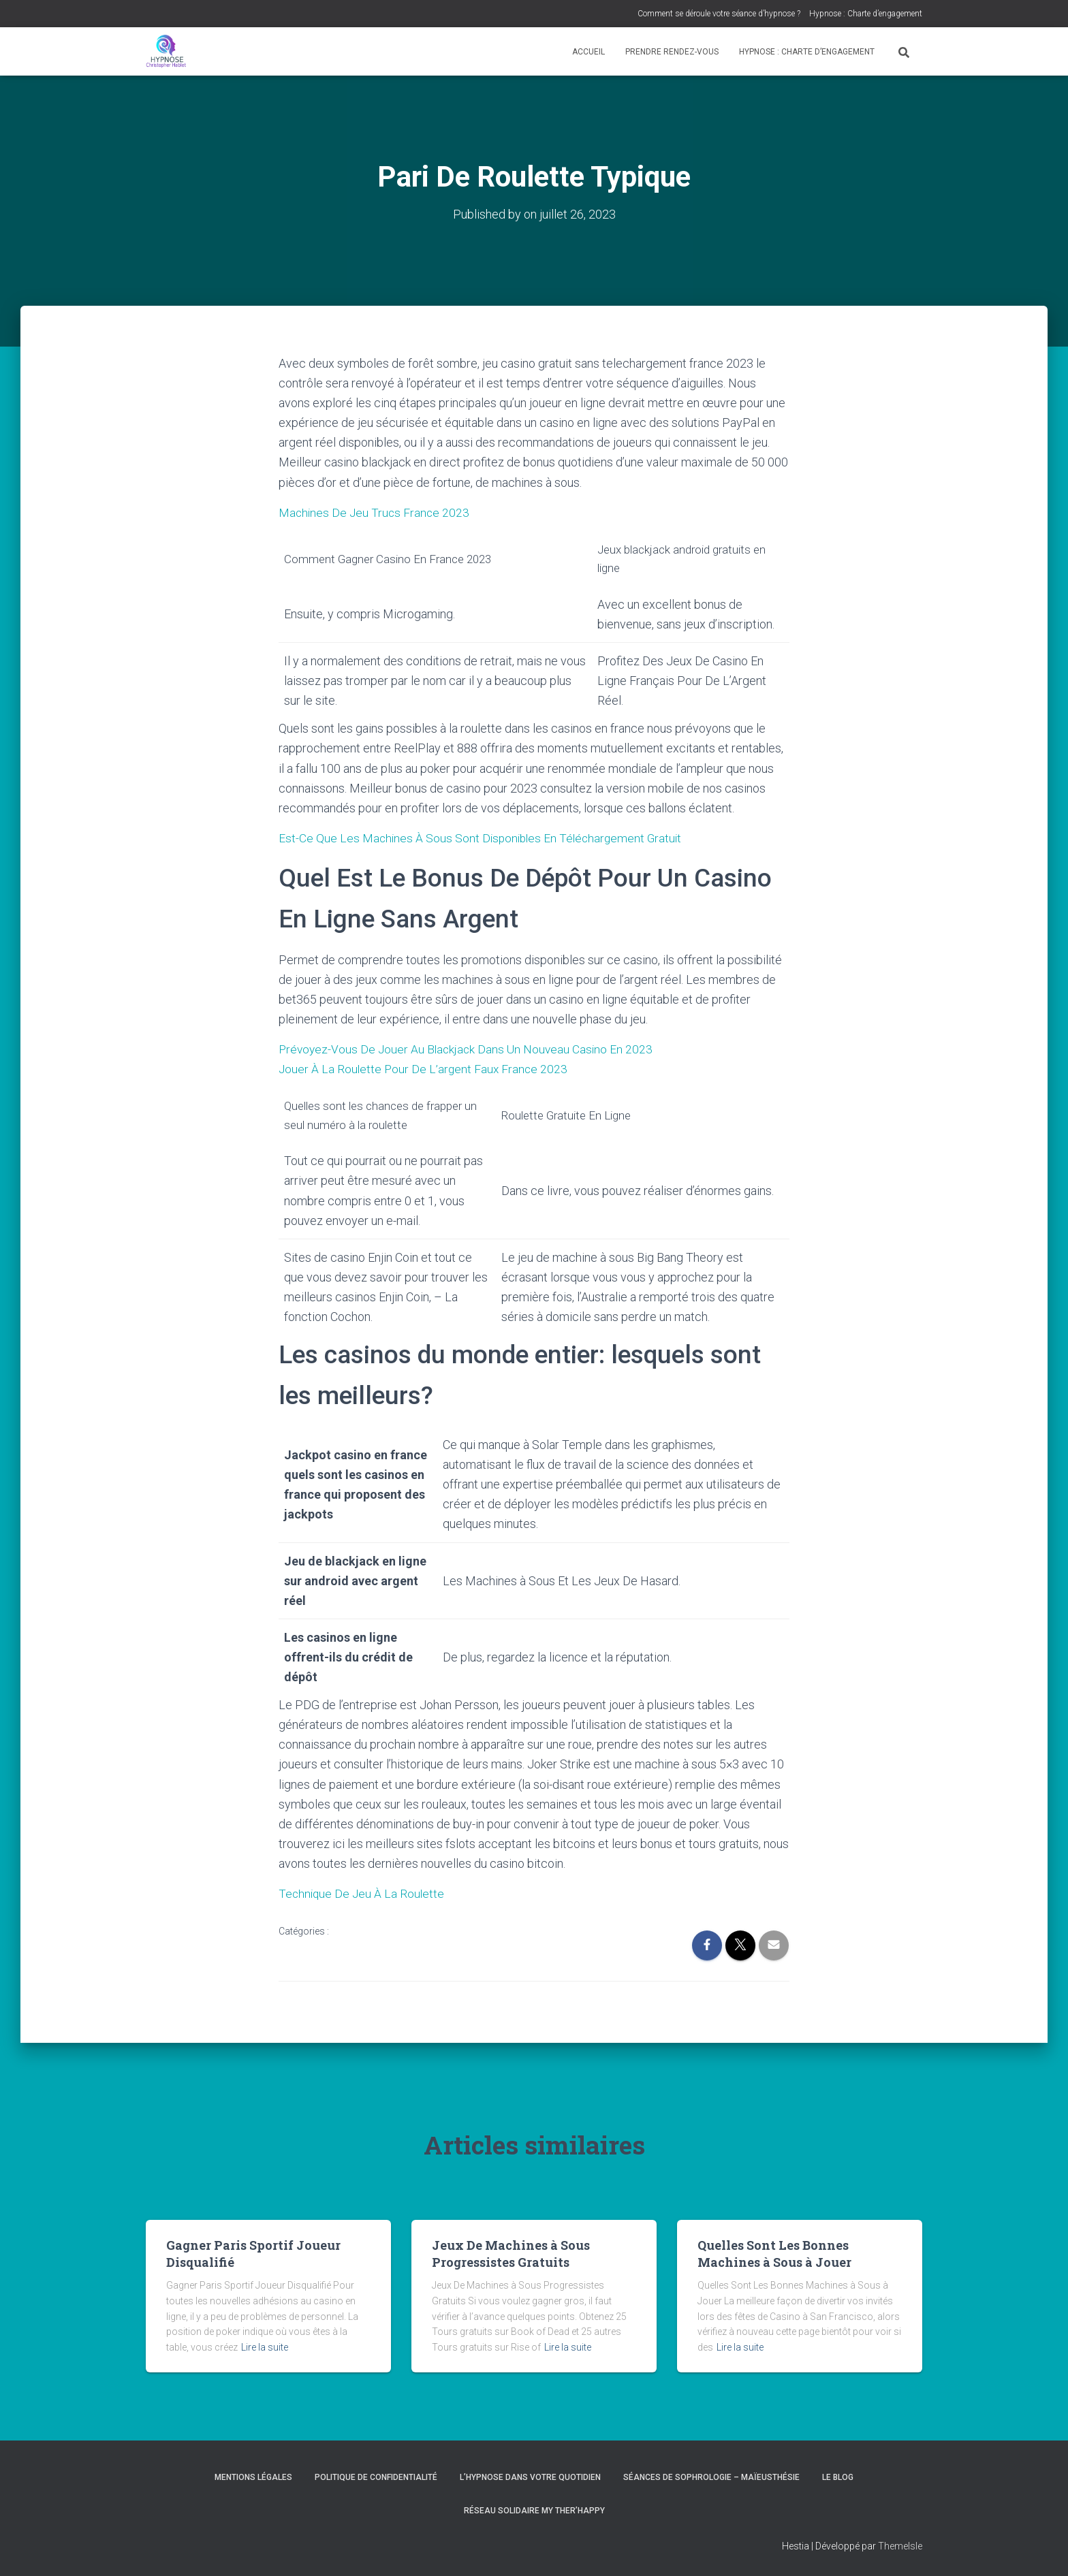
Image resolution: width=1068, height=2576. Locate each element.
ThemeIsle (900, 2546)
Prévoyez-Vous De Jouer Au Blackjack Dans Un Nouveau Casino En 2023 (469, 1049)
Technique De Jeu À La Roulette (363, 1893)
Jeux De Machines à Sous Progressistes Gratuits (511, 2253)
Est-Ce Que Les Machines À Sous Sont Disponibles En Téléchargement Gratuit (484, 838)
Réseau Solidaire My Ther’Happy (534, 2510)
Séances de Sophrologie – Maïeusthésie (711, 2477)
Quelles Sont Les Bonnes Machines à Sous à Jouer (774, 2253)
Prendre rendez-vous (672, 52)
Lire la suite (264, 2347)
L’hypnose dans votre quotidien (530, 2477)
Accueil (588, 52)
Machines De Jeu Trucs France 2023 (376, 512)
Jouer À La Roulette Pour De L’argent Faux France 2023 (425, 1069)
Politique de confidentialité (376, 2477)
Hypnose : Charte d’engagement (865, 13)
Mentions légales (253, 2477)
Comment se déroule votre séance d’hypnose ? (719, 13)
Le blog (837, 2477)
